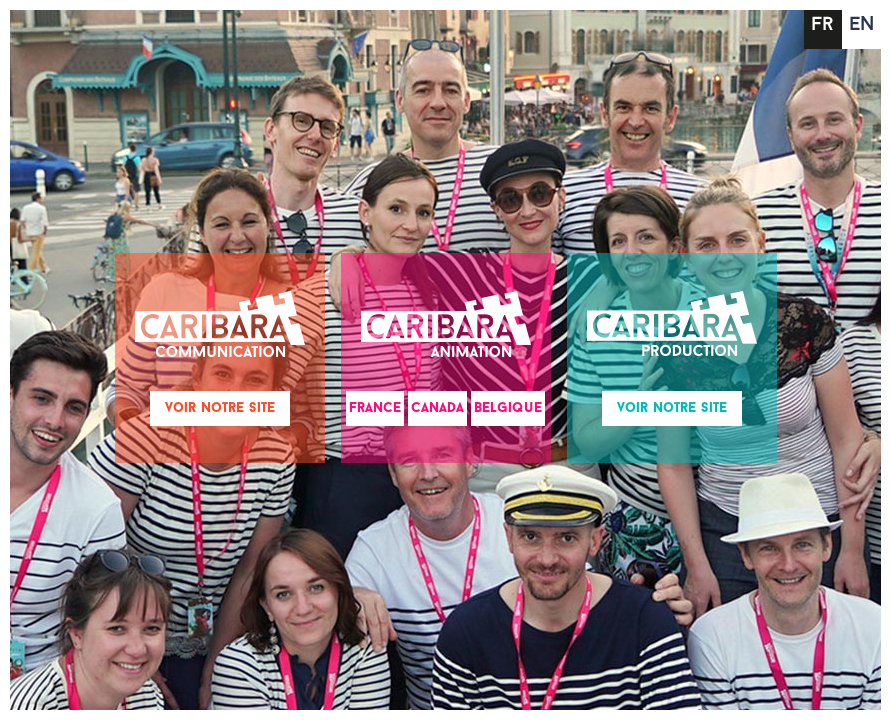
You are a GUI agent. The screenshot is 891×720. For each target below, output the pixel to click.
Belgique (508, 408)
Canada (437, 408)
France (375, 408)
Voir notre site (220, 408)
